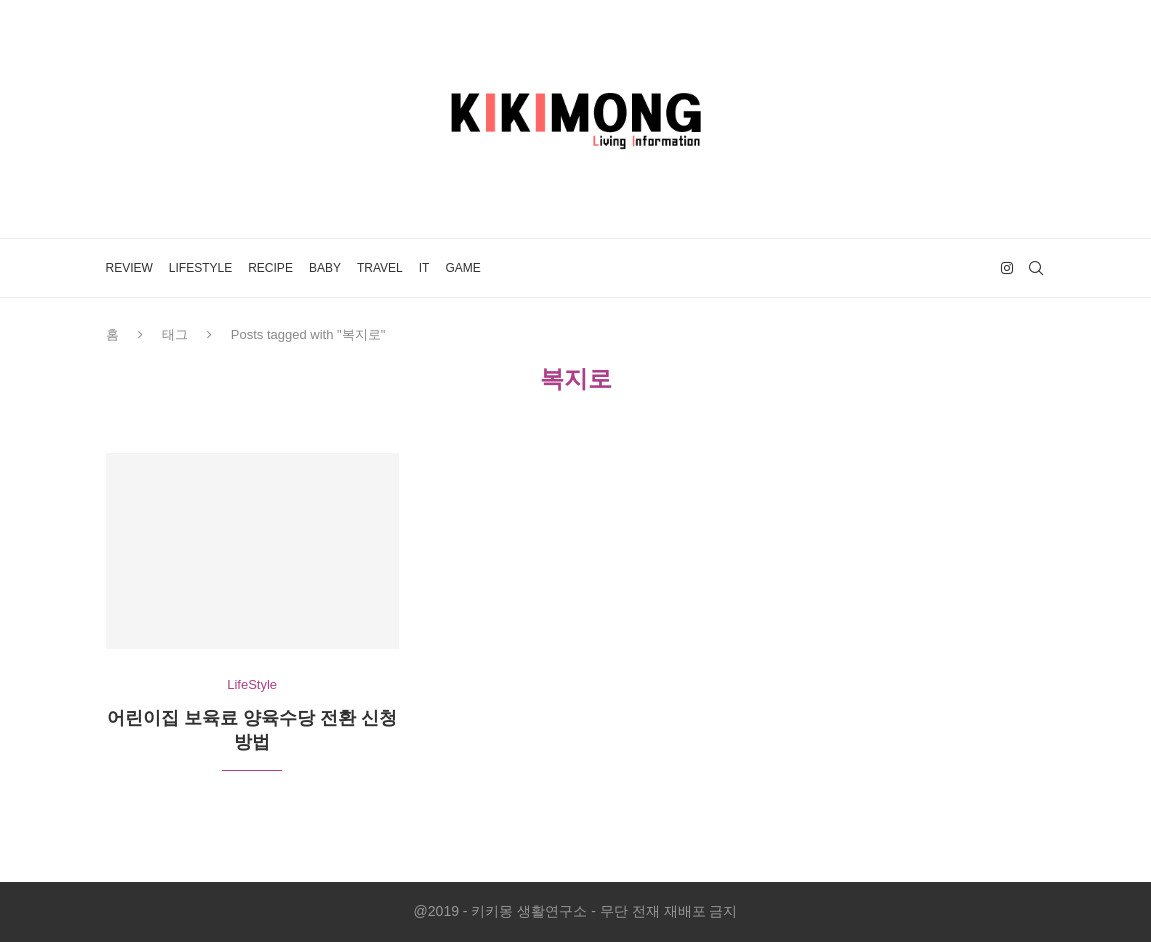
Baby (325, 268)
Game (462, 268)
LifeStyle (200, 268)
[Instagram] (1007, 268)
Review (129, 268)
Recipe (270, 268)
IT (424, 268)
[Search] (1036, 268)
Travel (380, 268)
